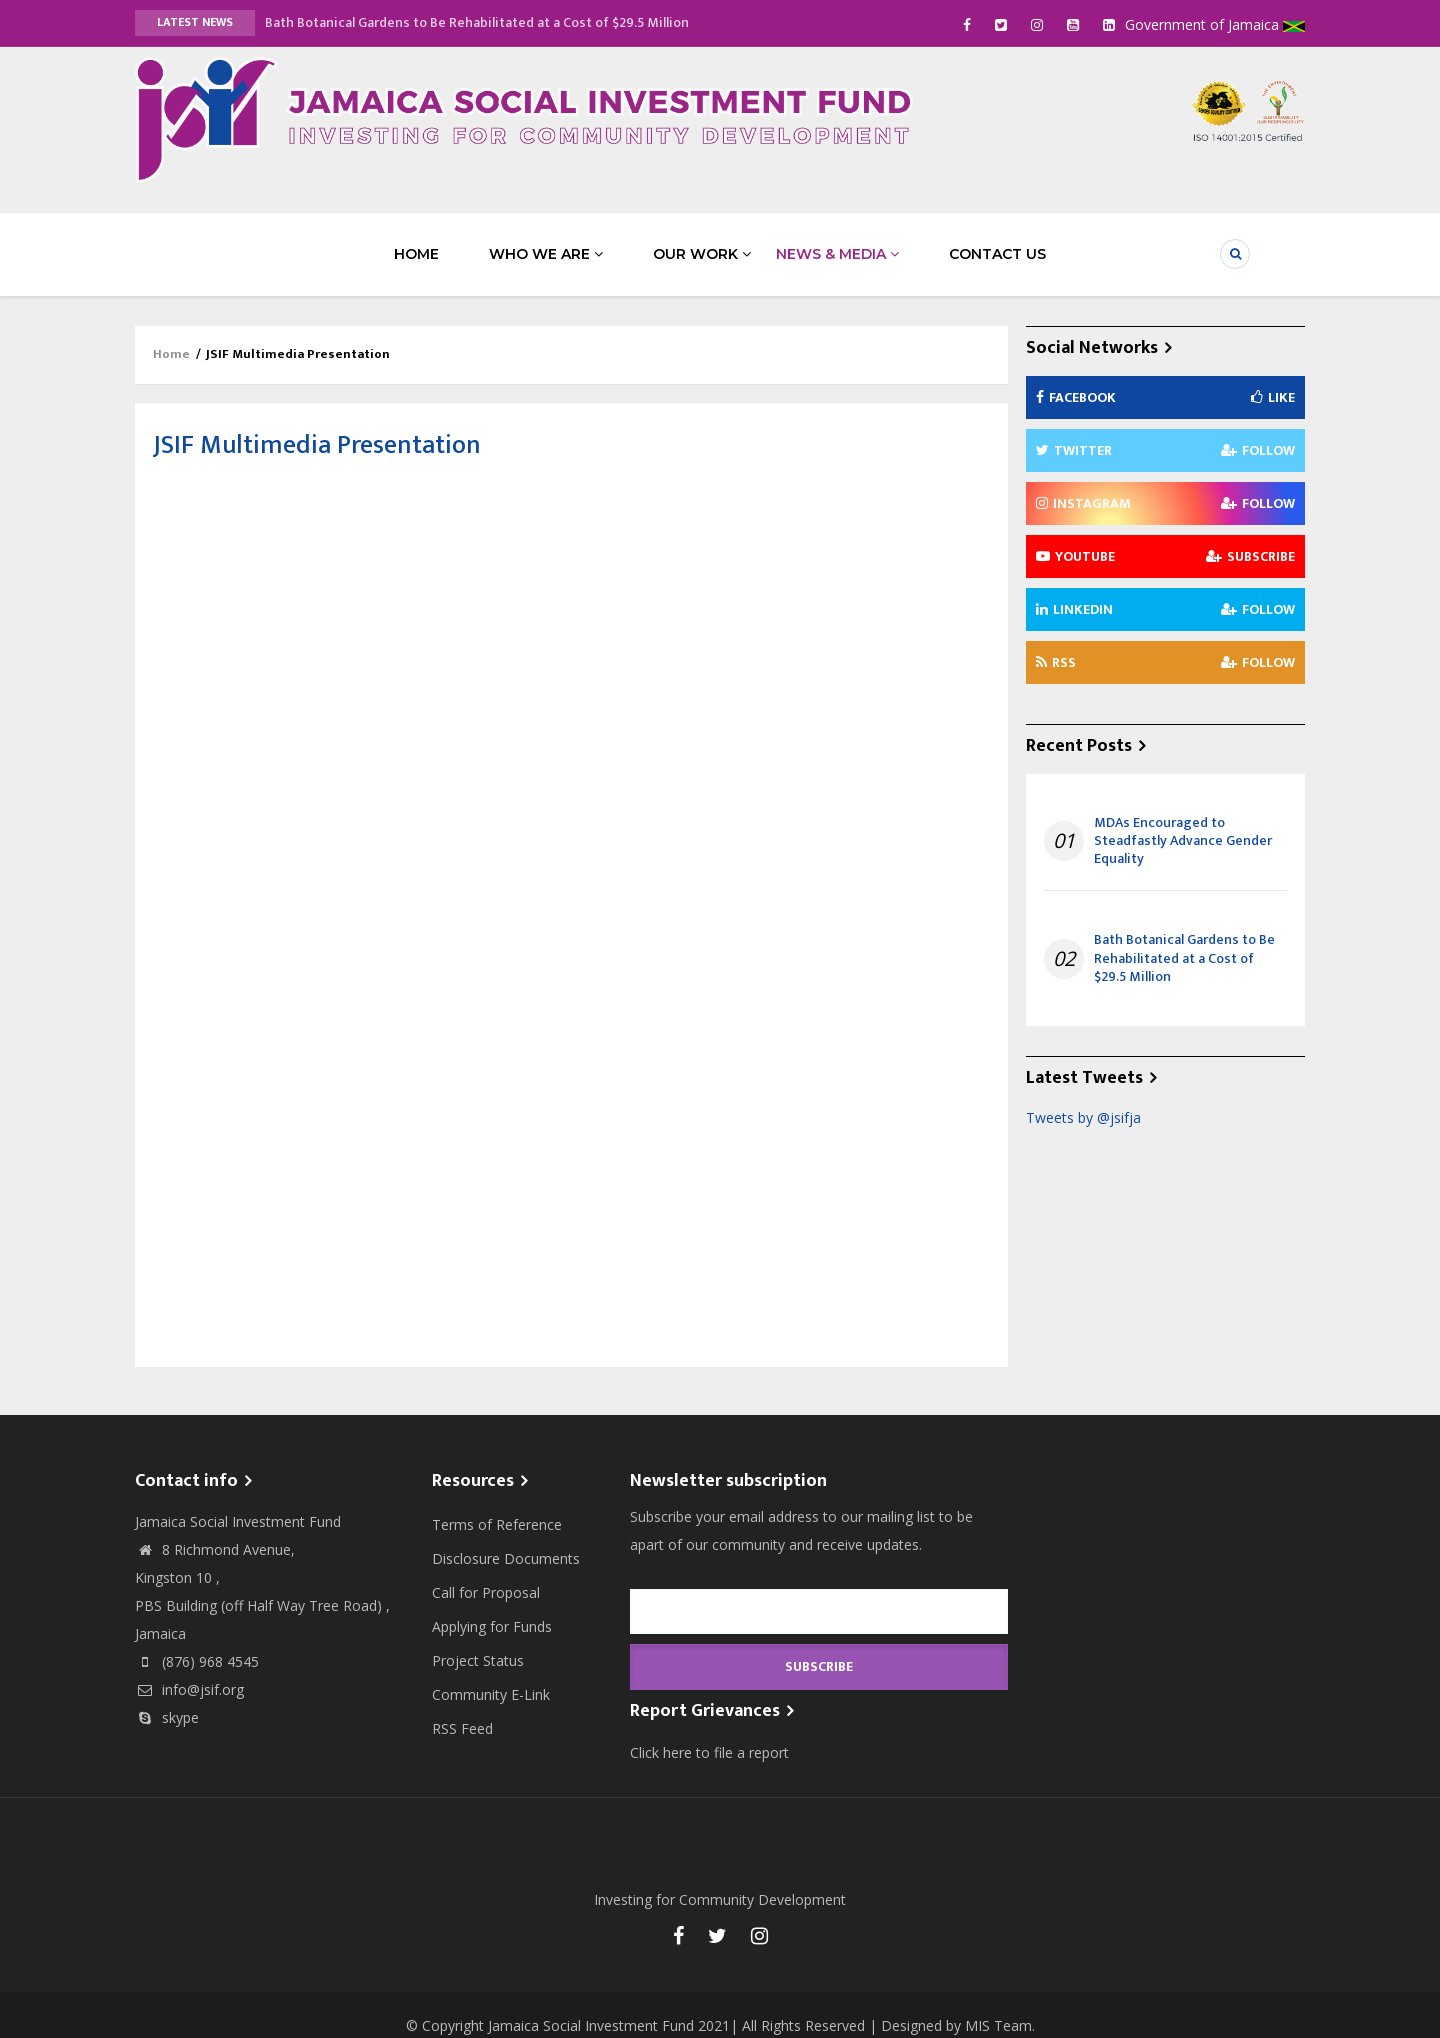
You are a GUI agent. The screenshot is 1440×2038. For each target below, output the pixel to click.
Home (441, 242)
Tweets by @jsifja (1083, 1095)
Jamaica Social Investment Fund (591, 2003)
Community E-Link (491, 1672)
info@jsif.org (189, 1667)
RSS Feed (462, 1706)
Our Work (677, 242)
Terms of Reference (497, 1502)
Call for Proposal (486, 1570)
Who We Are (546, 242)
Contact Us (947, 242)
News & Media (812, 242)
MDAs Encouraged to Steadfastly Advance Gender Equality (1183, 819)
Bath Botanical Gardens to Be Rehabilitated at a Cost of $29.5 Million (477, 22)
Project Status (478, 1638)
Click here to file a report (709, 1730)
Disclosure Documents (506, 1536)
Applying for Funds (492, 1604)
